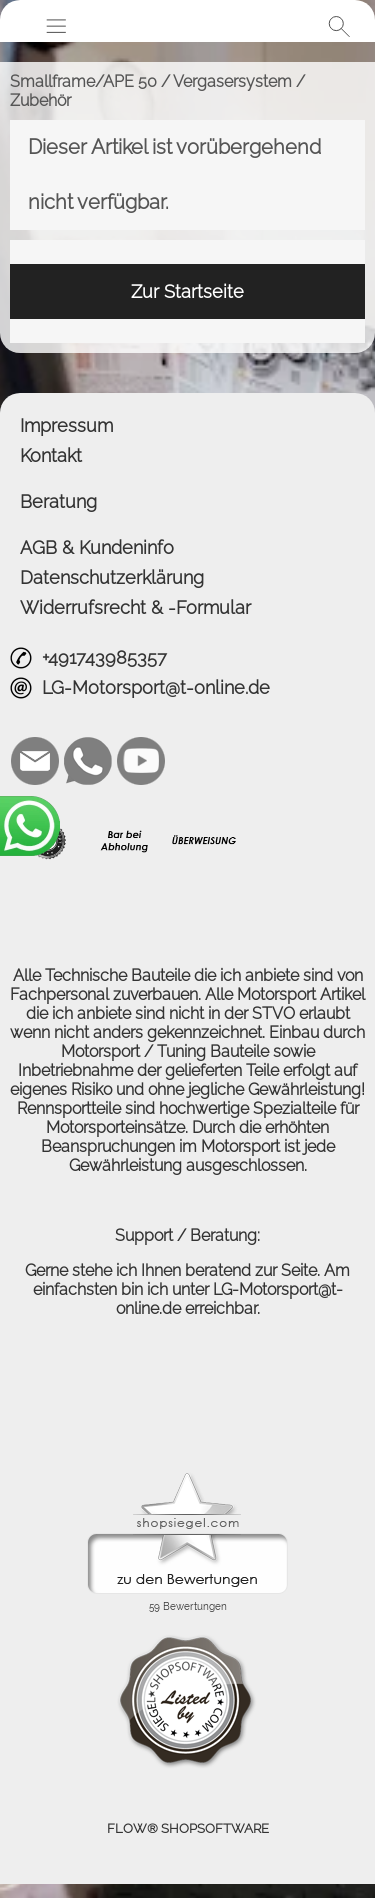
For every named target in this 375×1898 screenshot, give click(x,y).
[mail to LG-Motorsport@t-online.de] (35, 761)
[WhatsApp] (88, 761)
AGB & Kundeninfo (97, 547)
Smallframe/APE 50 (83, 81)
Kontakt (51, 455)
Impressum (66, 425)
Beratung (58, 501)
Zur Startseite (187, 291)
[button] (56, 26)
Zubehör (40, 100)
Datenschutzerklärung (112, 577)
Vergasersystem (232, 81)
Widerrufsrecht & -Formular (135, 607)
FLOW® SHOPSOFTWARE (188, 1828)
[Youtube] (141, 761)
